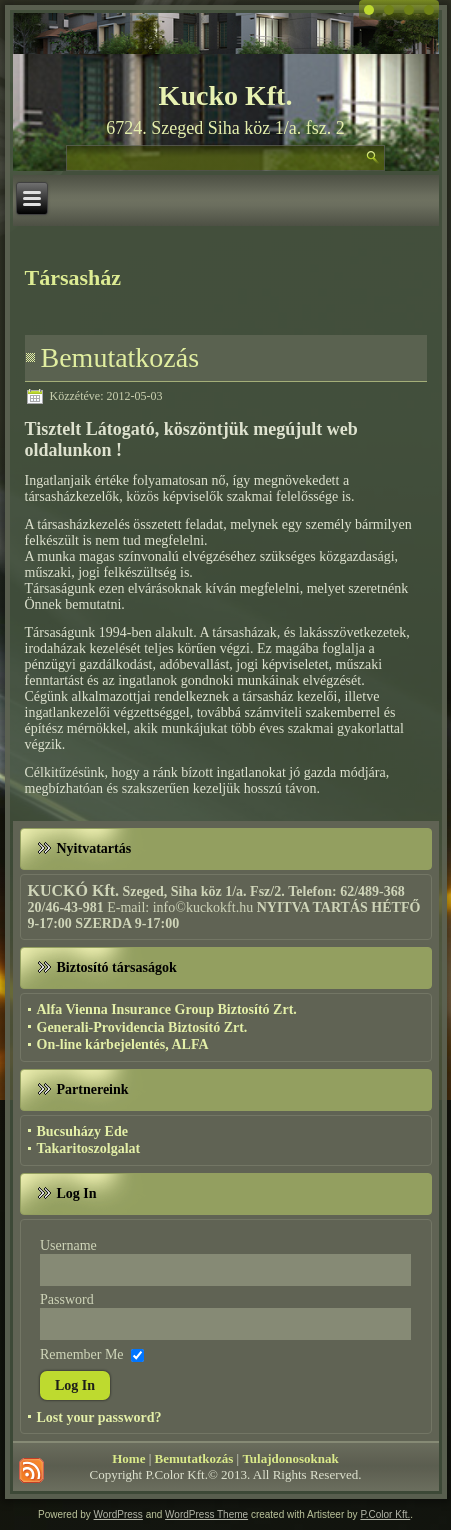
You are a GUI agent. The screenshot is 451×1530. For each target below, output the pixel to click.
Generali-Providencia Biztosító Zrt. (142, 1027)
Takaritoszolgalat (89, 1148)
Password (67, 1299)
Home (128, 1458)
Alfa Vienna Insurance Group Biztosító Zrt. (167, 1009)
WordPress (118, 1514)
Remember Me (82, 1354)
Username (68, 1245)
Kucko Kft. (226, 95)
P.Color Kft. (385, 1514)
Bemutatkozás (120, 357)
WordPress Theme (206, 1514)
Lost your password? (99, 1417)
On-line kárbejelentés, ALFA (123, 1044)
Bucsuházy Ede (82, 1131)
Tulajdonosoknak (290, 1458)
